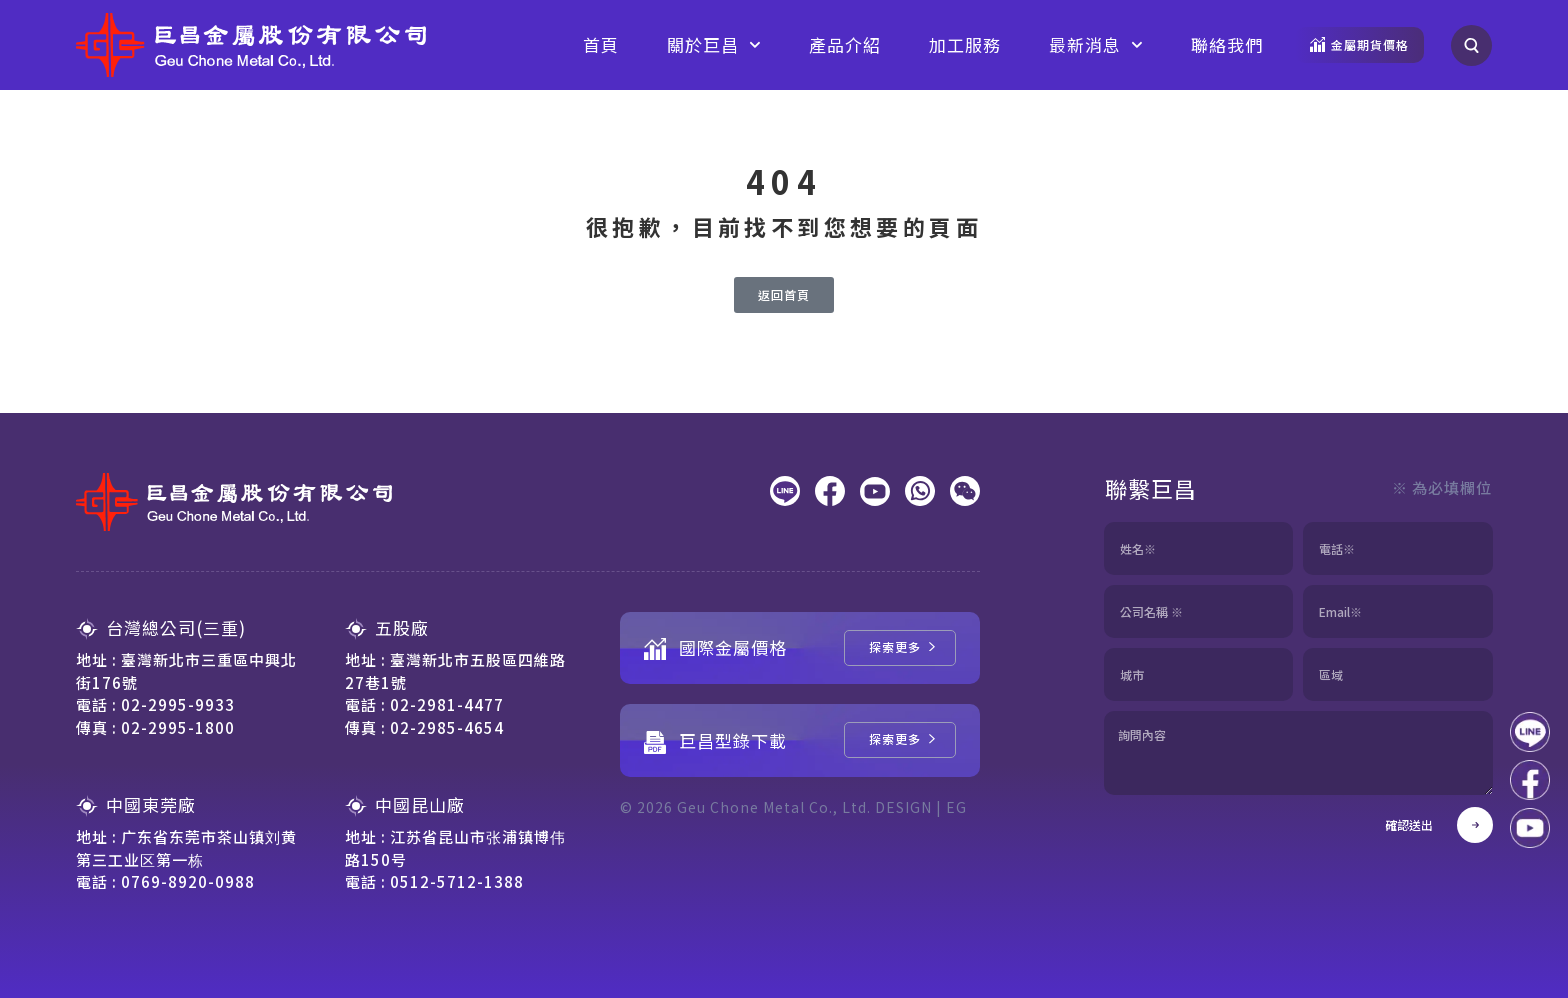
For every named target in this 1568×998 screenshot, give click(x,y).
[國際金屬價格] (900, 648)
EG (956, 807)
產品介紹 (845, 44)
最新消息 (1096, 45)
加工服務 (965, 44)
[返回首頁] (784, 295)
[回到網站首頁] (251, 45)
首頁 (601, 44)
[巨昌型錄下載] (900, 740)
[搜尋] (1471, 45)
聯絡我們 (1227, 44)
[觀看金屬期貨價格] (1359, 45)
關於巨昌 (714, 45)
